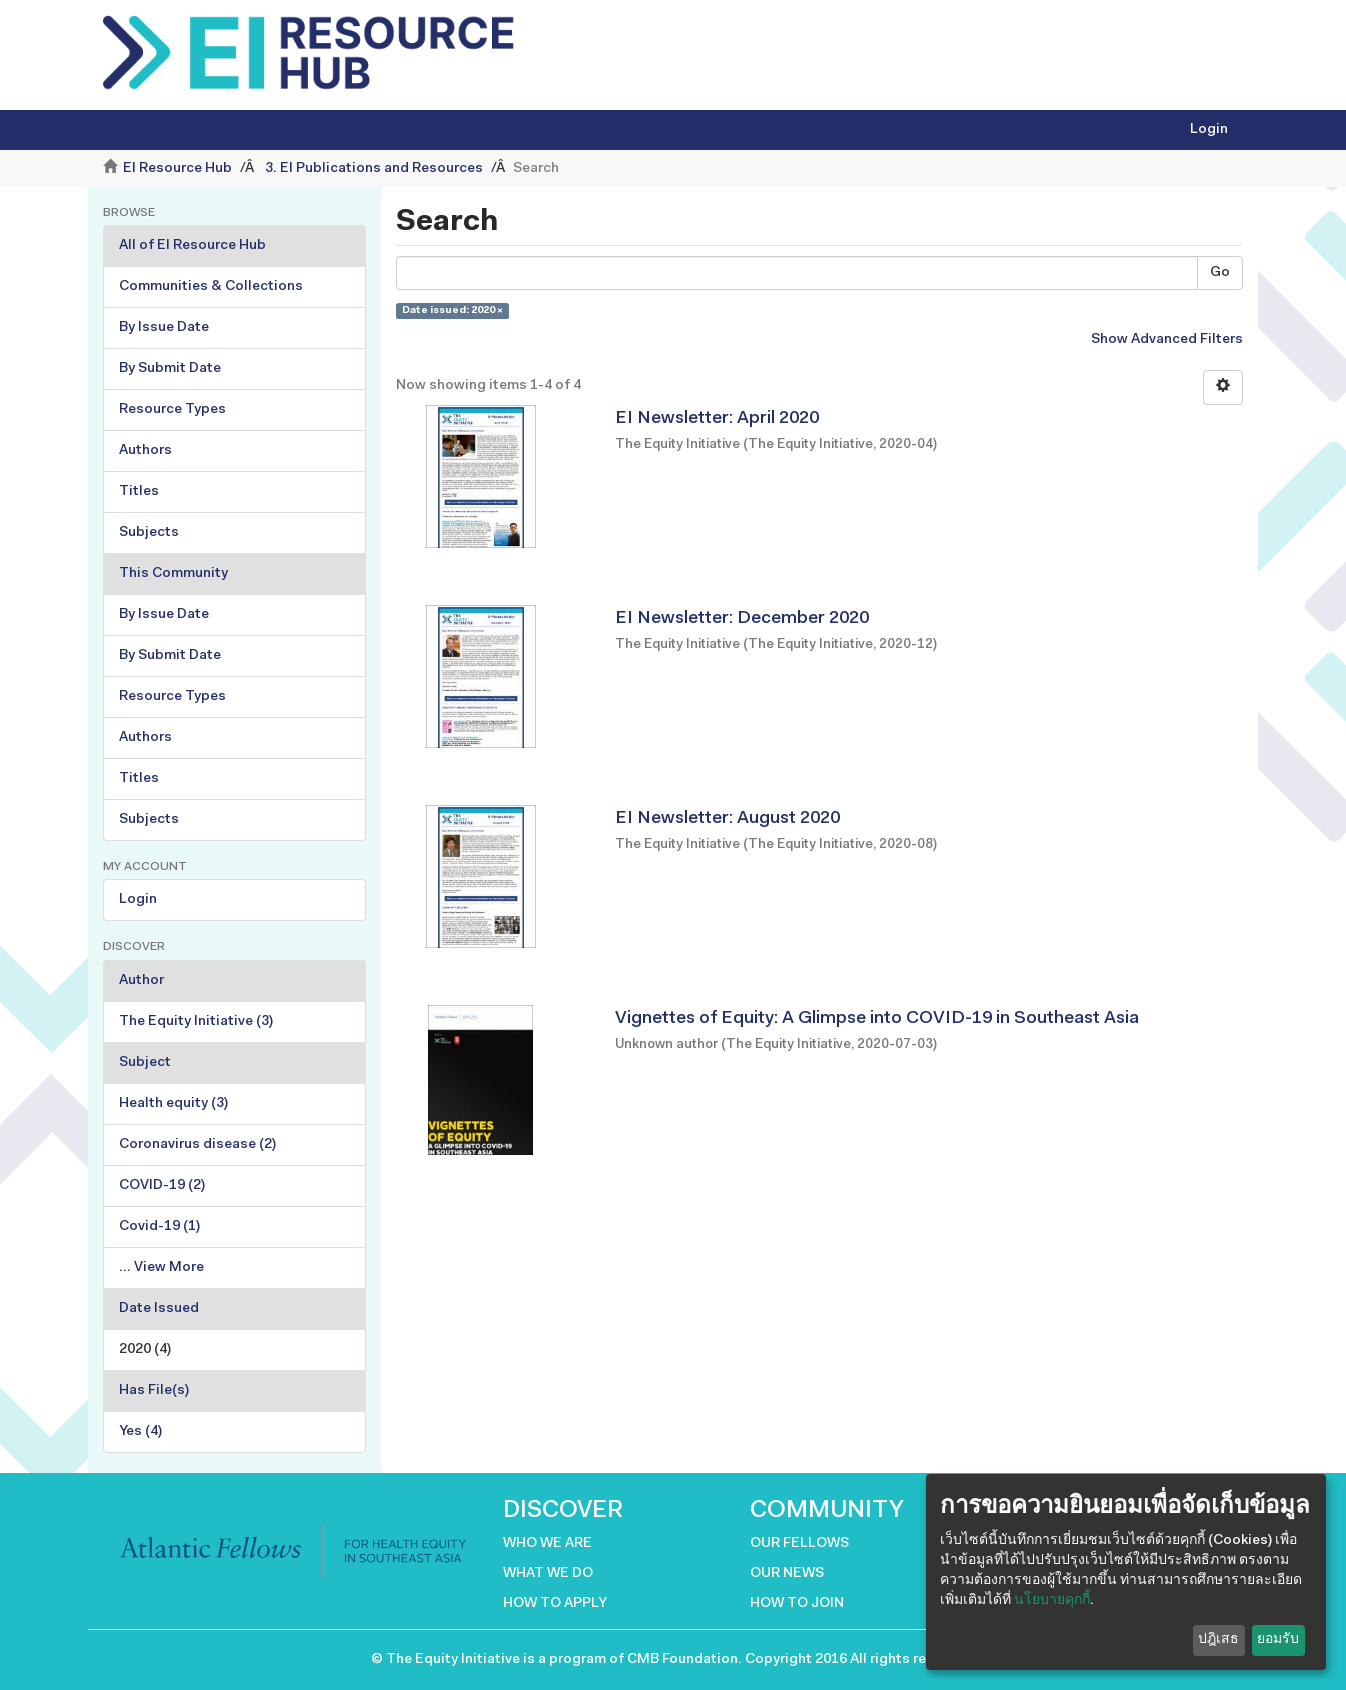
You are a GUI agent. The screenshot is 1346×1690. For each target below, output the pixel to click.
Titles (139, 492)
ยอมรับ (1278, 1640)
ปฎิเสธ (1218, 1640)
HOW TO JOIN (797, 1604)
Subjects (149, 533)
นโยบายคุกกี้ (1052, 1601)
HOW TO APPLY (555, 1604)
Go (1220, 273)
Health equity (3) (173, 1104)
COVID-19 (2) (162, 1186)
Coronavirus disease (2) (197, 1145)
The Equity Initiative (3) (196, 1022)
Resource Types (172, 410)
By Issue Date (164, 328)
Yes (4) (140, 1432)
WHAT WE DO (548, 1574)
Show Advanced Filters (1167, 340)
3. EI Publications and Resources (374, 169)
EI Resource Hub (177, 169)
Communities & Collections (211, 287)
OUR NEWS (787, 1574)
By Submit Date (170, 369)
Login (138, 900)
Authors (145, 451)
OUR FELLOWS (799, 1544)
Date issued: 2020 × (452, 310)
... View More (161, 1268)
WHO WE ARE (547, 1544)
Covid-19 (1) (159, 1227)
